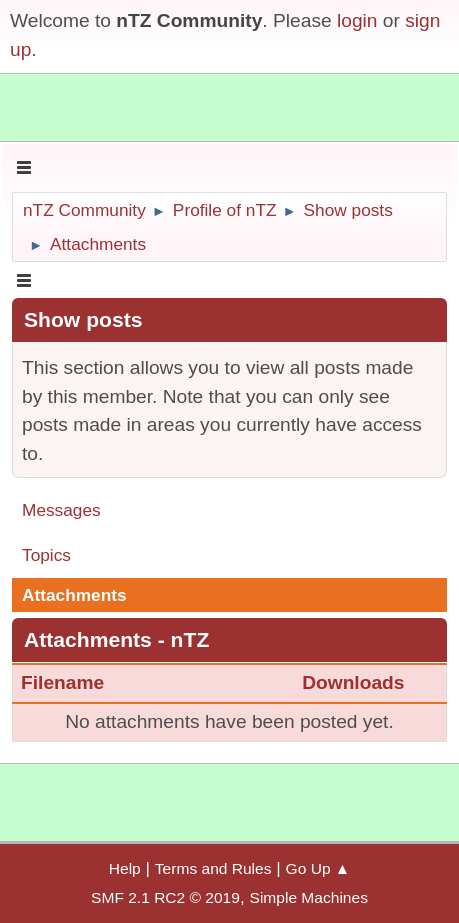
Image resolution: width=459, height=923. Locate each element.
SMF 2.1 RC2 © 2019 (165, 897)
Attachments (74, 595)
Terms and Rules (213, 868)
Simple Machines (309, 897)
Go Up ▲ (318, 868)
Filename (74, 682)
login (357, 20)
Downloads (353, 682)
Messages (61, 510)
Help (125, 868)
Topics (46, 555)
